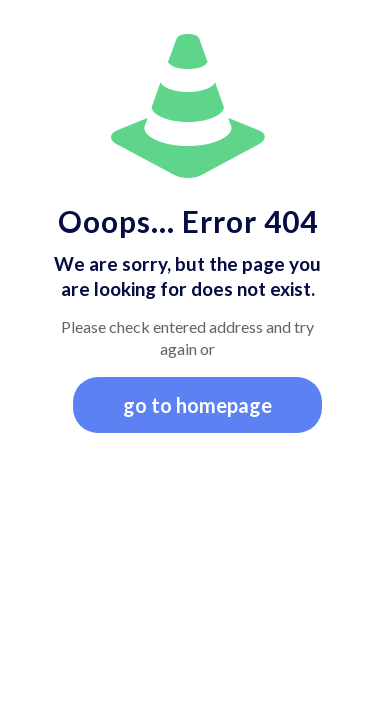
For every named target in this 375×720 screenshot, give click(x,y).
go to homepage (197, 405)
